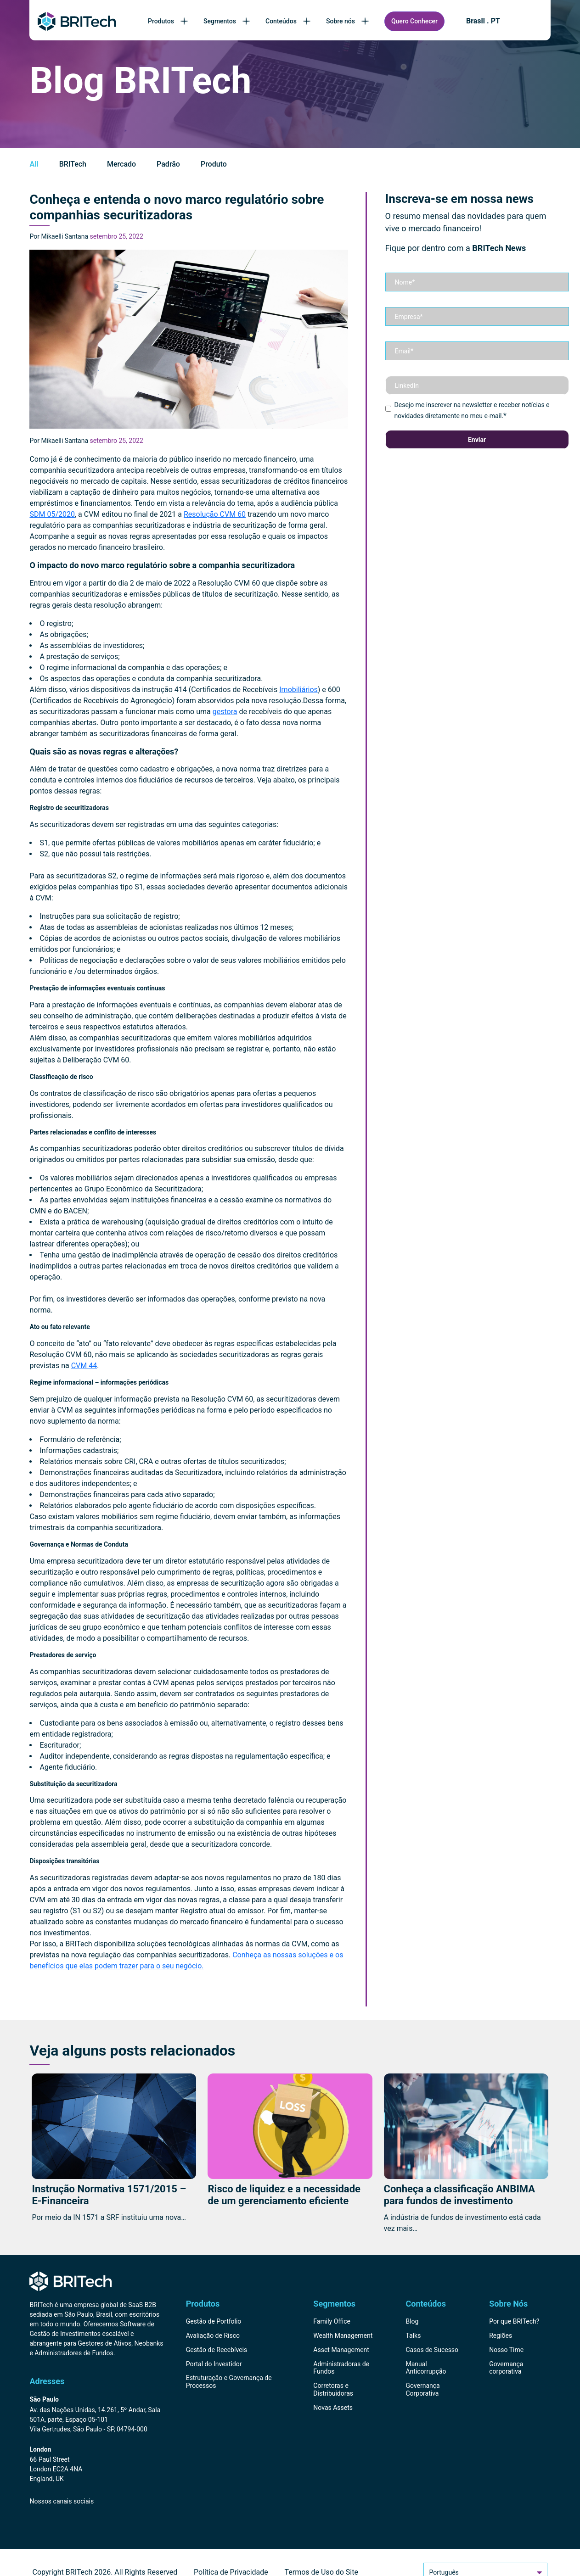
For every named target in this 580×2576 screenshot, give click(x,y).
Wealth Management (342, 2335)
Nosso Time (506, 2349)
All (33, 164)
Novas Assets (333, 2407)
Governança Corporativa (422, 2389)
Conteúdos (288, 21)
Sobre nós (348, 21)
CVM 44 (84, 1365)
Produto (214, 164)
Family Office (331, 2321)
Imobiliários (298, 689)
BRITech (72, 164)
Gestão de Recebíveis (217, 2349)
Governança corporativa (506, 2367)
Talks (413, 2335)
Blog (411, 2321)
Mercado (121, 164)
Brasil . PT (483, 21)
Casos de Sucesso (431, 2349)
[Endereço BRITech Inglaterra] (97, 2465)
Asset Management (341, 2349)
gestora (225, 711)
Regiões (500, 2335)
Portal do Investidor (214, 2364)
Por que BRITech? (514, 2321)
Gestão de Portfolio (214, 2321)
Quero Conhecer (414, 21)
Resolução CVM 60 (215, 514)
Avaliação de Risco (213, 2335)
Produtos (169, 21)
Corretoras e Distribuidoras (333, 2389)
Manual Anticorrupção (425, 2367)
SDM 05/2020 (52, 514)
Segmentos (227, 21)
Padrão (168, 164)
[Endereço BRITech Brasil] (97, 2415)
